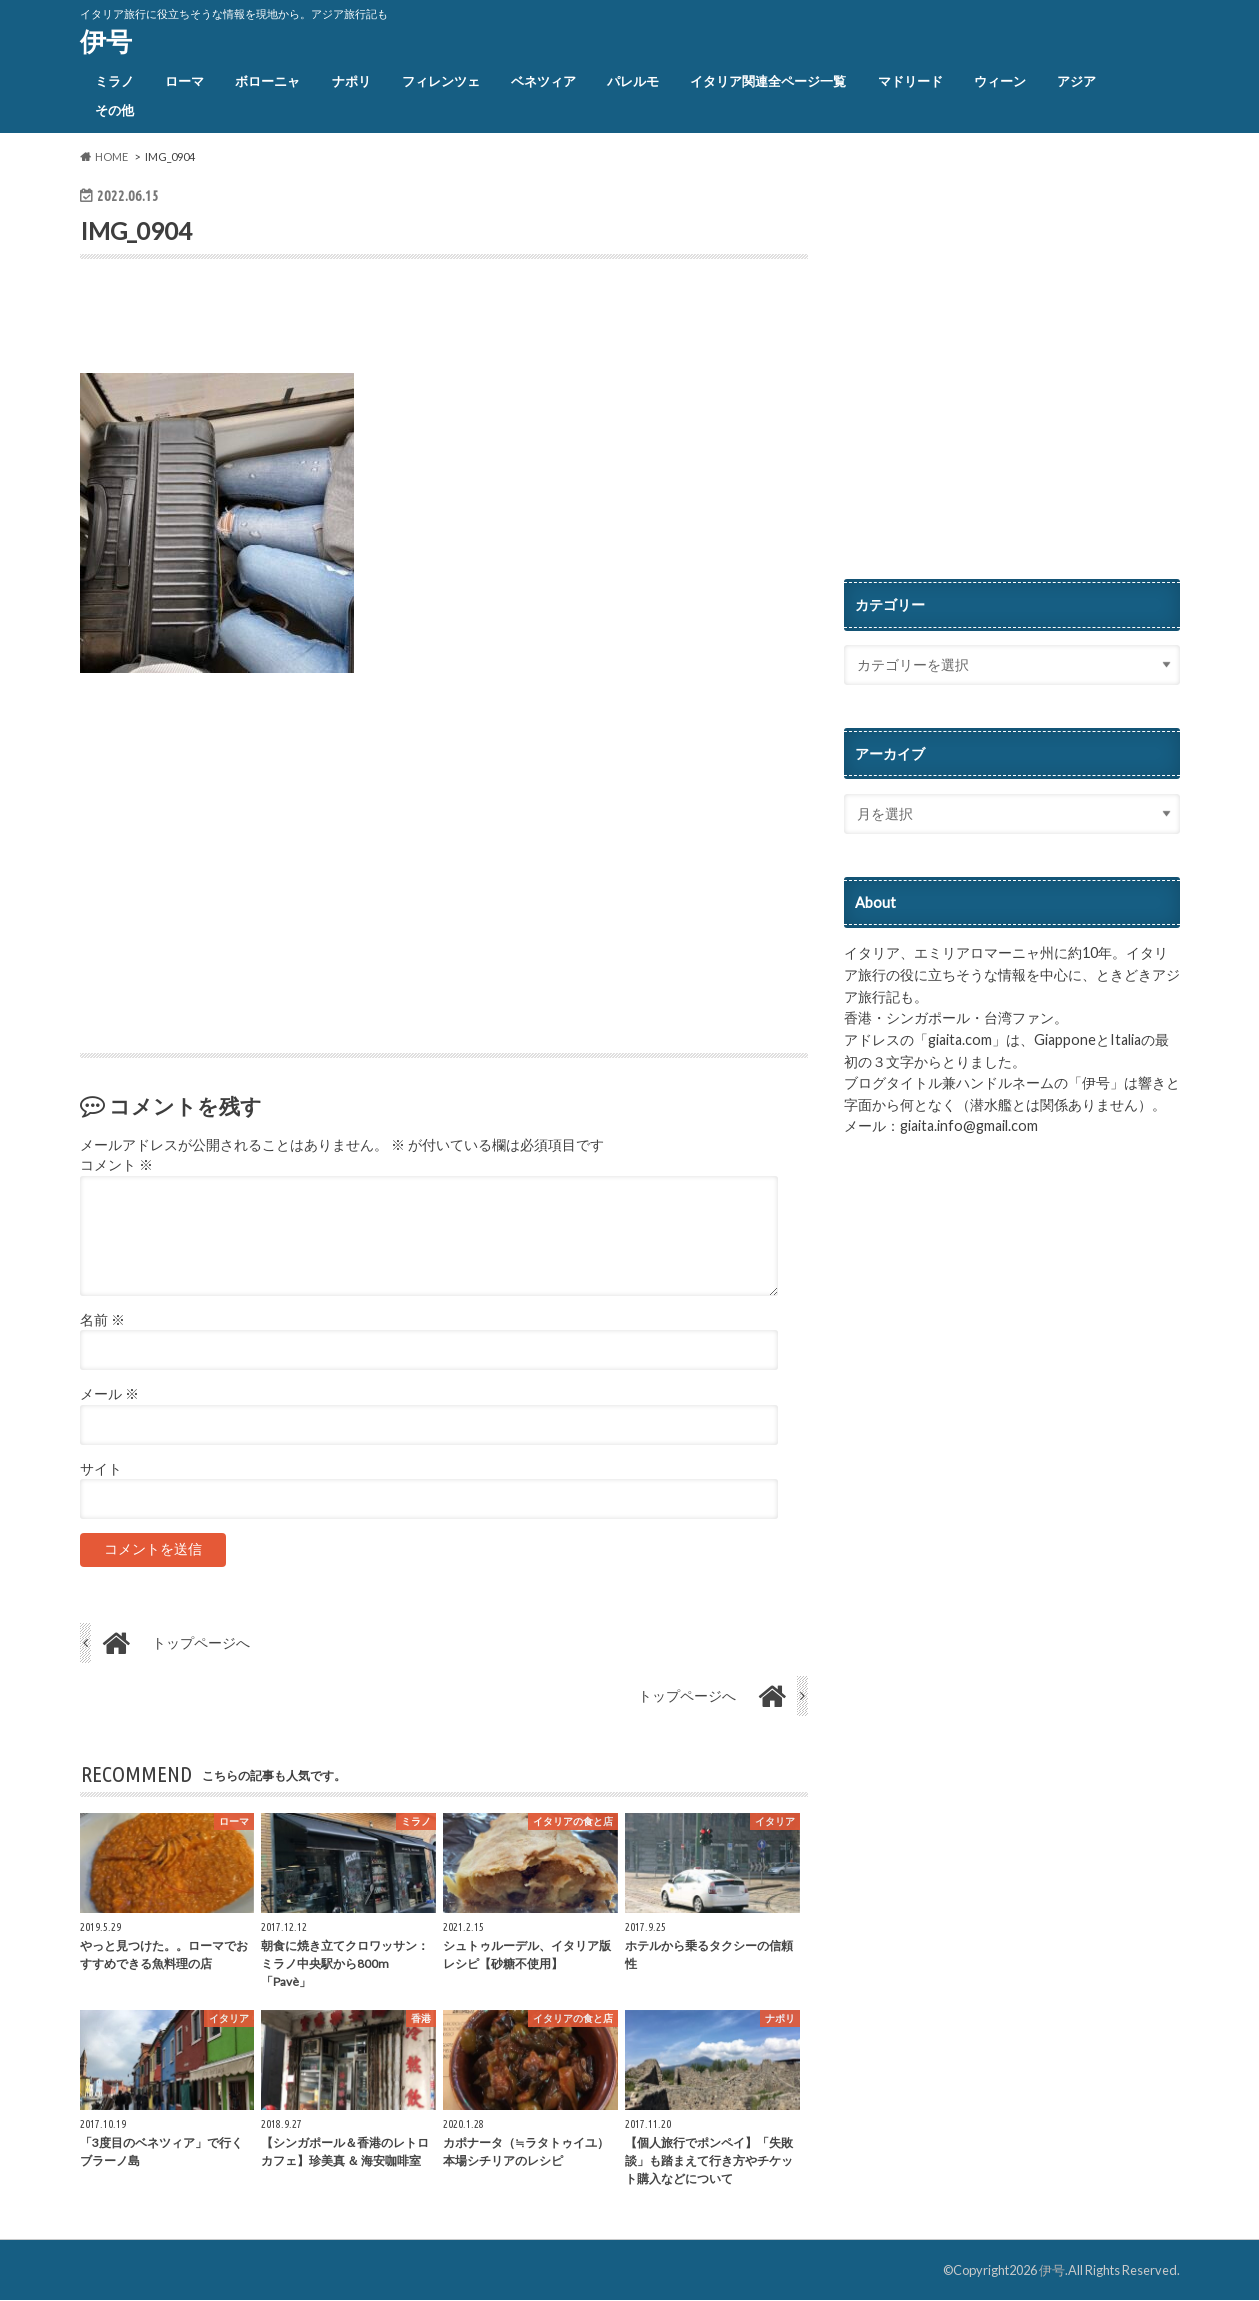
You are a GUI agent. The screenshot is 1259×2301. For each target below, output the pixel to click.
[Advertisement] (314, 321)
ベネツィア (543, 81)
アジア (1076, 81)
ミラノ (114, 81)
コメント (116, 1166)
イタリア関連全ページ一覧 (768, 81)
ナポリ (351, 81)
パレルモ (633, 81)
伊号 (106, 41)
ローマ (184, 81)
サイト (101, 1469)
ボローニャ (267, 81)
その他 (114, 110)
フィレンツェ (441, 81)
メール (109, 1395)
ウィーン (1000, 81)
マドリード (910, 81)
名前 (102, 1320)
